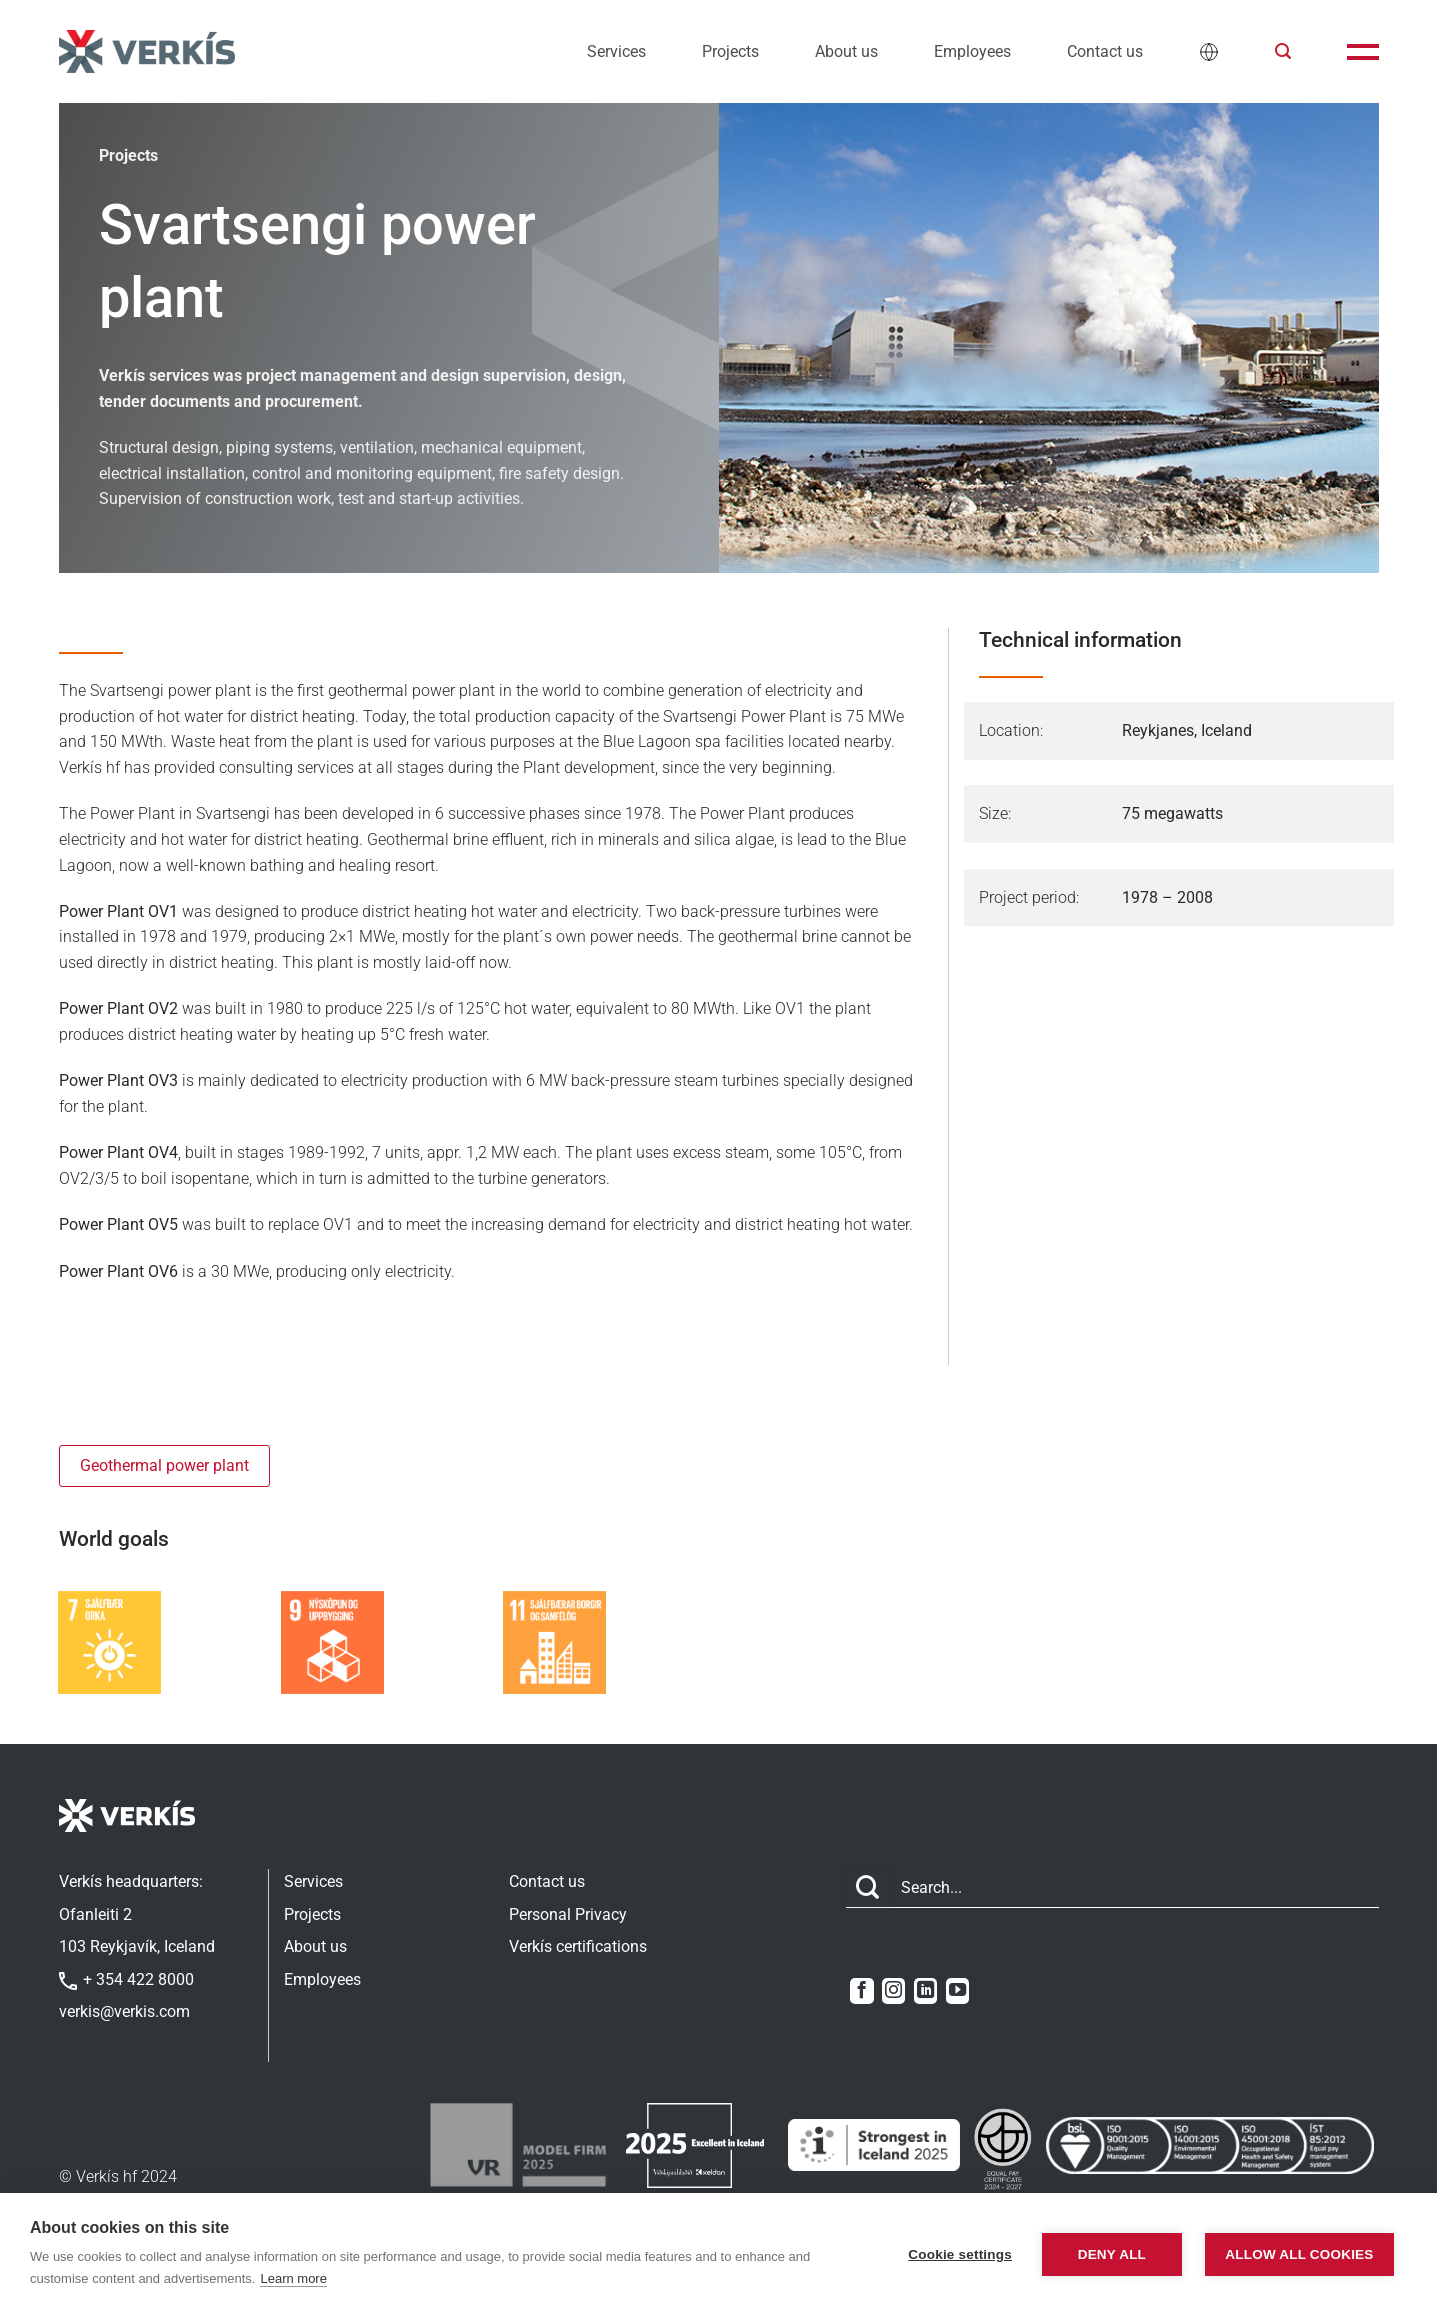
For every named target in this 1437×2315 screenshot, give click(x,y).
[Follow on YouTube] (957, 1991)
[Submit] (868, 1888)
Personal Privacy (568, 1914)
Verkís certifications (578, 1946)
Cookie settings (960, 2254)
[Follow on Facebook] (861, 1991)
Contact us (1105, 51)
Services (616, 51)
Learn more (293, 2278)
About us (846, 51)
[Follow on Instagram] (893, 1991)
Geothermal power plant (164, 1465)
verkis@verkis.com (124, 2011)
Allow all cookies (1299, 2254)
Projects (730, 51)
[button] (1283, 51)
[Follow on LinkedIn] (925, 1991)
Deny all (1112, 2254)
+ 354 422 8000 (126, 1979)
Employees (972, 51)
